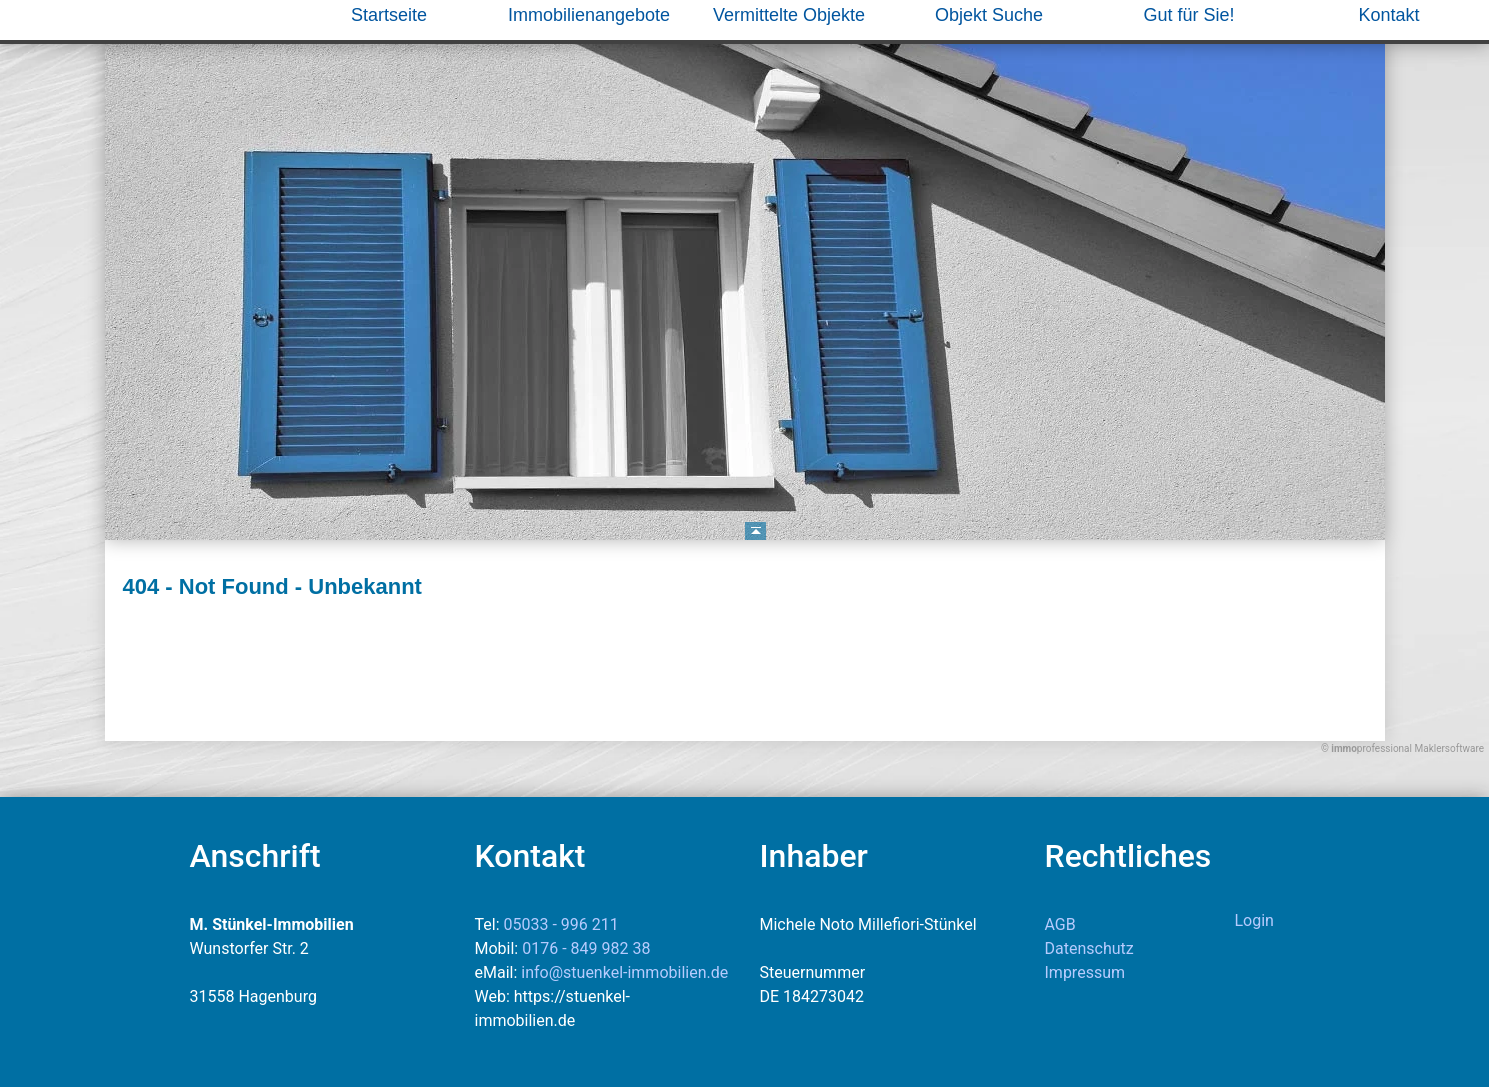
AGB (1060, 924)
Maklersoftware (1449, 748)
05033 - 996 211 (561, 924)
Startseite (389, 15)
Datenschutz (1089, 948)
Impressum (1085, 972)
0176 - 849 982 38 (586, 948)
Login (1254, 920)
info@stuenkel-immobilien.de (624, 972)
